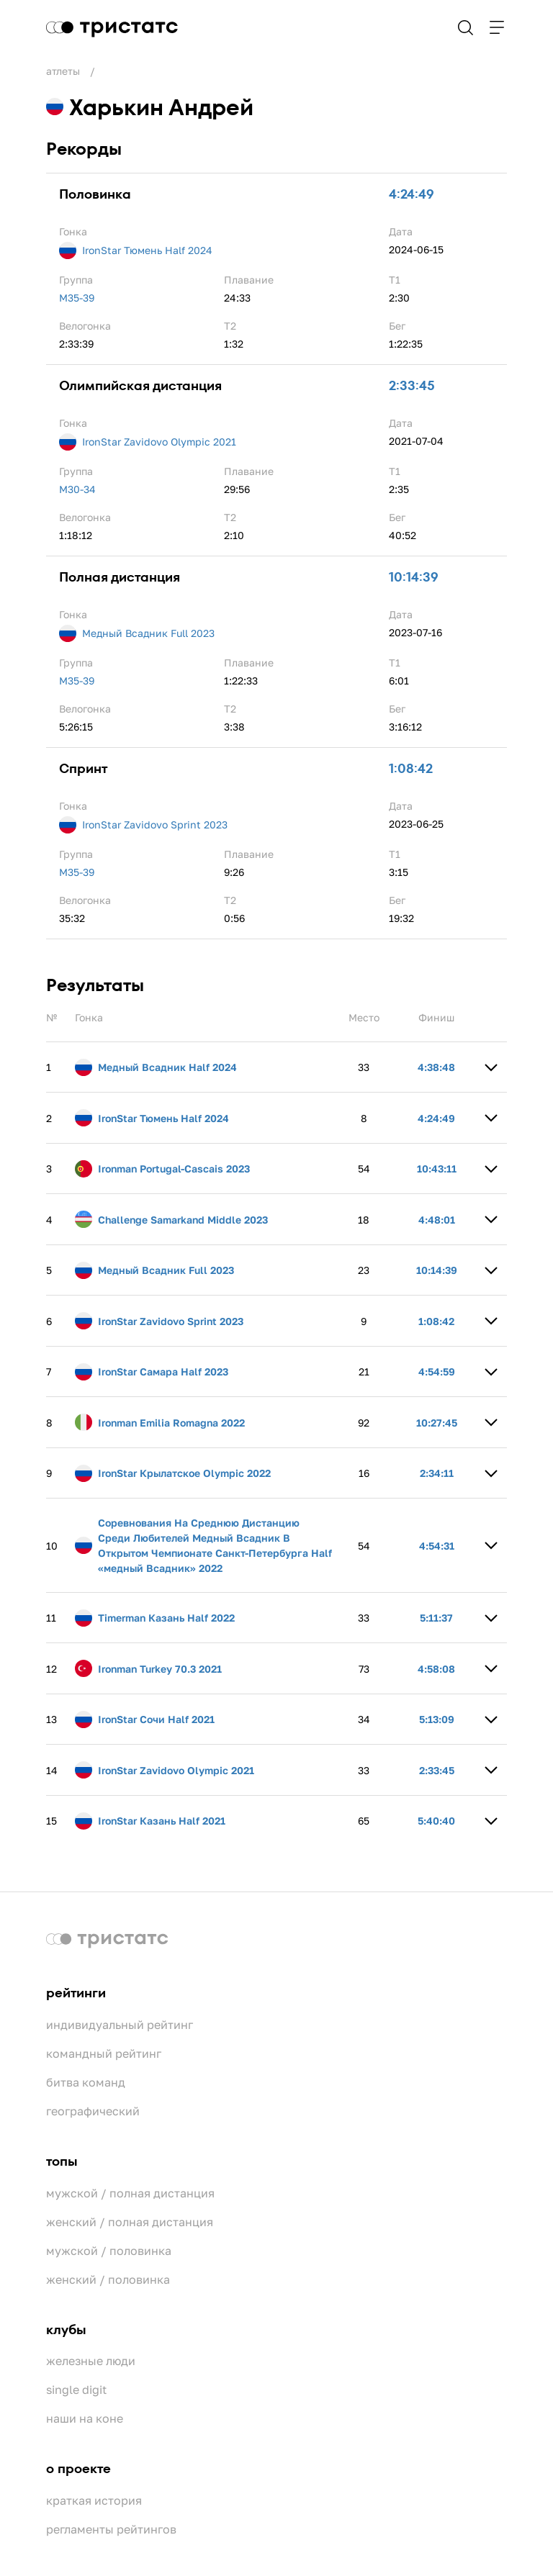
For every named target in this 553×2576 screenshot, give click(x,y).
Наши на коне (84, 2418)
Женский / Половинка (108, 2279)
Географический (93, 2111)
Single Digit (76, 2389)
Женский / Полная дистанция (129, 2222)
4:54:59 (436, 1371)
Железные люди (90, 2361)
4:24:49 (411, 194)
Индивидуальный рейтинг (119, 2024)
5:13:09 (436, 1719)
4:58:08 (436, 1669)
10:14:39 (414, 577)
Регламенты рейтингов (111, 2529)
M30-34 (77, 489)
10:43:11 (437, 1168)
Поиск (465, 27)
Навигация (497, 27)
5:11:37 (436, 1618)
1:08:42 (411, 768)
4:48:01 (436, 1220)
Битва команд (85, 2082)
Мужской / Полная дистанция (130, 2193)
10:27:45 (436, 1422)
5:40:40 (436, 1821)
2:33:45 (412, 385)
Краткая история (94, 2500)
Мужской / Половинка (108, 2250)
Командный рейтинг (103, 2053)
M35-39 (76, 298)
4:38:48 (436, 1067)
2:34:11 (437, 1473)
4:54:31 (436, 1546)
